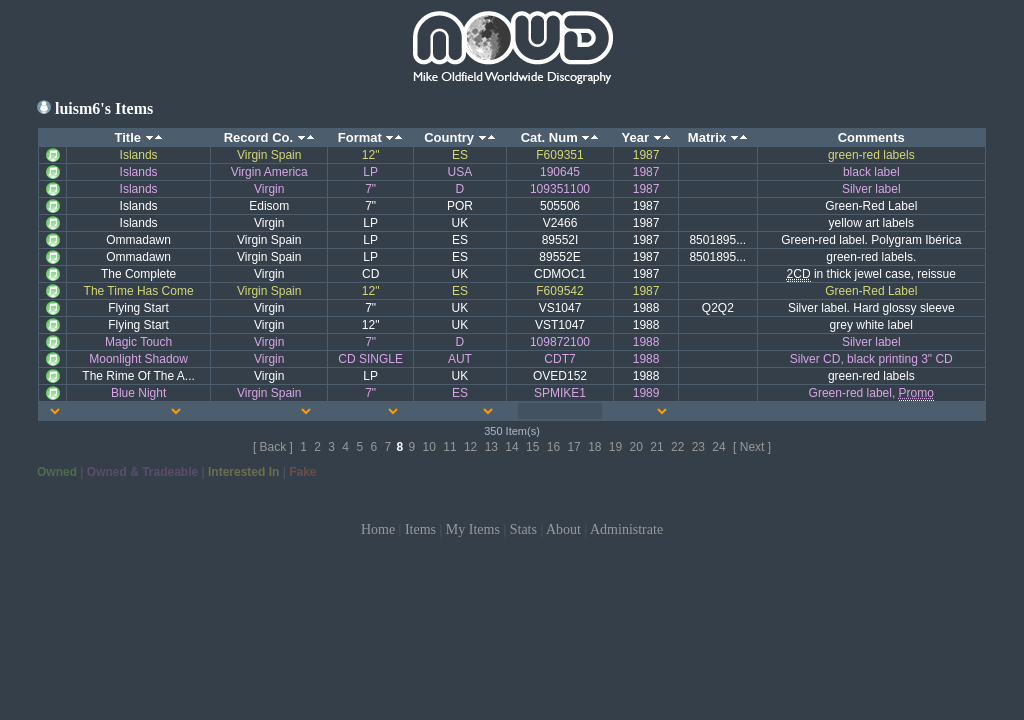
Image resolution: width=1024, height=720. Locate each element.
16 (553, 447)
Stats (523, 529)
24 (718, 447)
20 (636, 447)
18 (594, 447)
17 (573, 447)
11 (449, 447)
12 (470, 447)
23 (698, 447)
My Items (473, 529)
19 (615, 447)
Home (378, 529)
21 (656, 447)
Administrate (626, 529)
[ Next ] (752, 447)
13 (491, 447)
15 (532, 447)
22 (677, 447)
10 (429, 447)
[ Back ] (273, 447)
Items (420, 529)
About (563, 529)
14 (511, 447)
